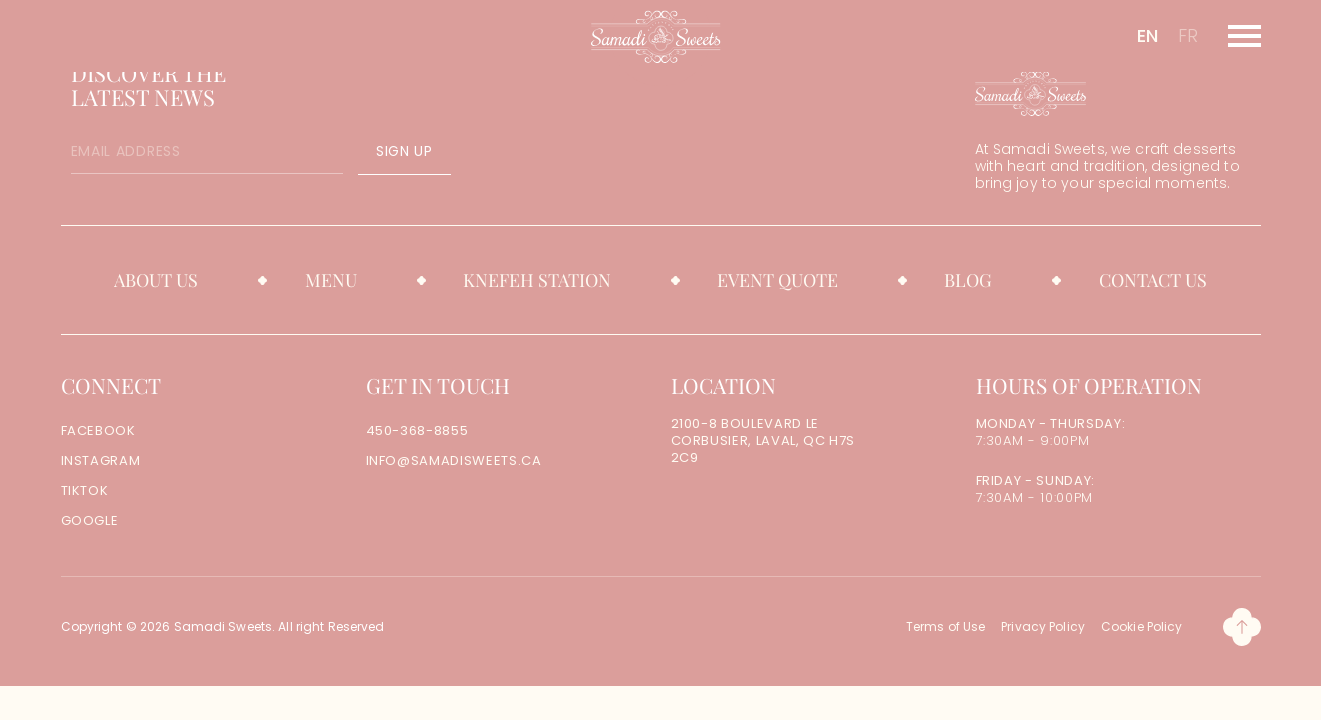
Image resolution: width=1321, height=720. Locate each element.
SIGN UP (404, 151)
